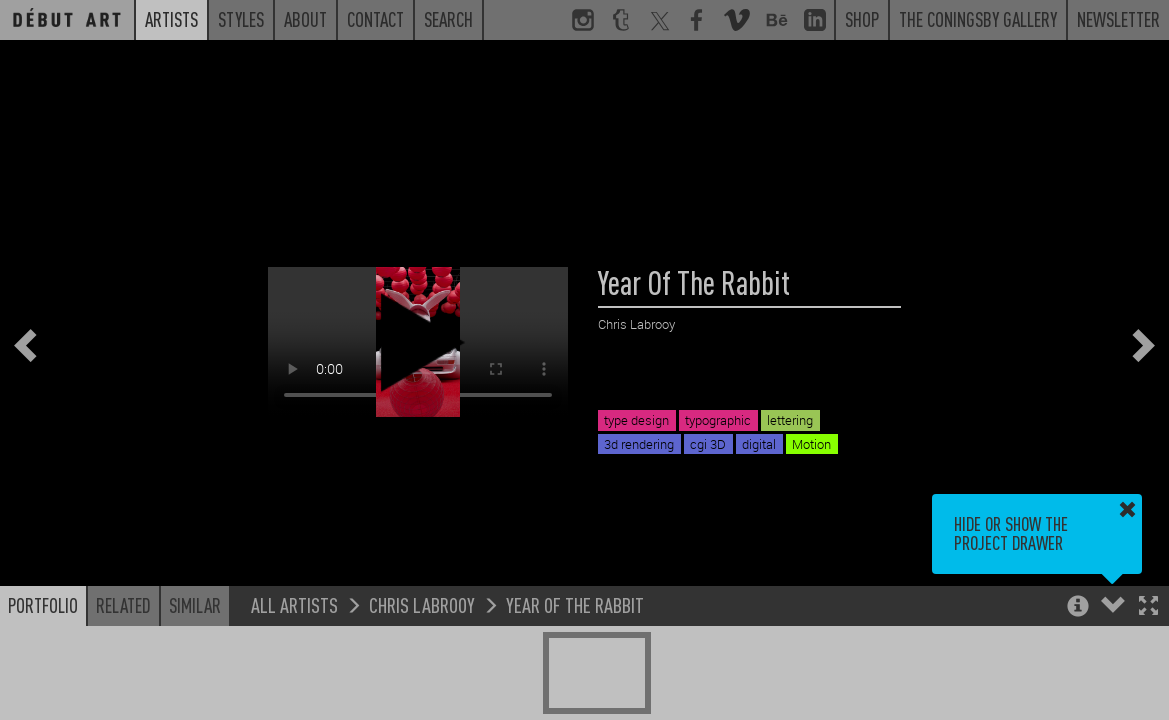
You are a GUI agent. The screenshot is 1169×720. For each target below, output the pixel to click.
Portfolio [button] (43, 605)
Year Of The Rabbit (575, 604)
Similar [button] (195, 605)
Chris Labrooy (422, 604)
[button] (1148, 607)
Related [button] (123, 605)
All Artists (294, 604)
